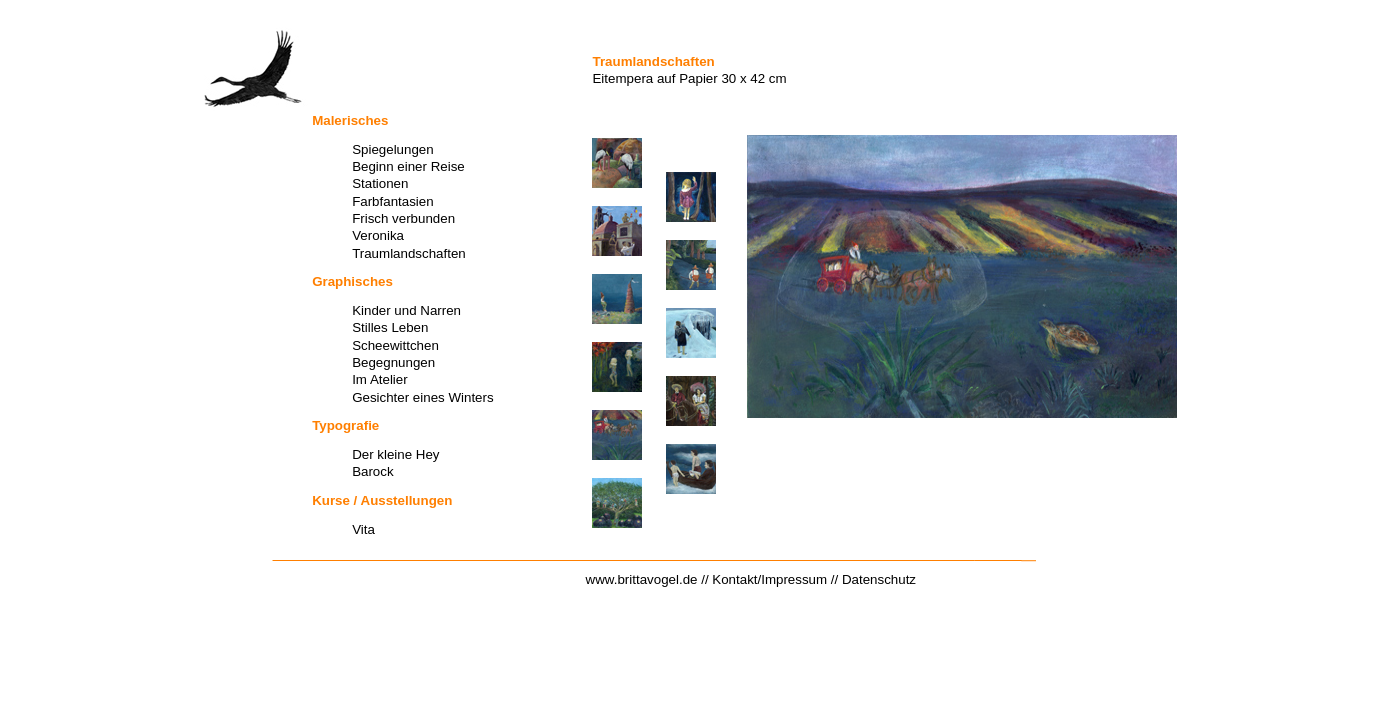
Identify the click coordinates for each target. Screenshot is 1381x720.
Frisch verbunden (403, 218)
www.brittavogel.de (642, 579)
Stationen (380, 183)
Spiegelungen (393, 149)
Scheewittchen (395, 345)
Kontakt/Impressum (769, 579)
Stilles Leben (390, 327)
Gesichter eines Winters (422, 397)
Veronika (378, 235)
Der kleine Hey (395, 454)
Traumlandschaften (409, 253)
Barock (372, 471)
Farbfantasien (393, 201)
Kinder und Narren (406, 310)
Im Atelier (380, 379)
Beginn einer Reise (408, 166)
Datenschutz (879, 579)
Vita (363, 529)
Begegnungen (393, 362)
